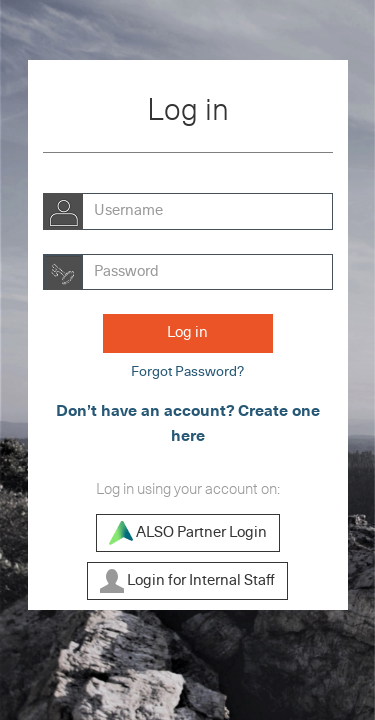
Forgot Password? (187, 372)
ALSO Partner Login (188, 533)
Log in (187, 332)
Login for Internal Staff (187, 581)
